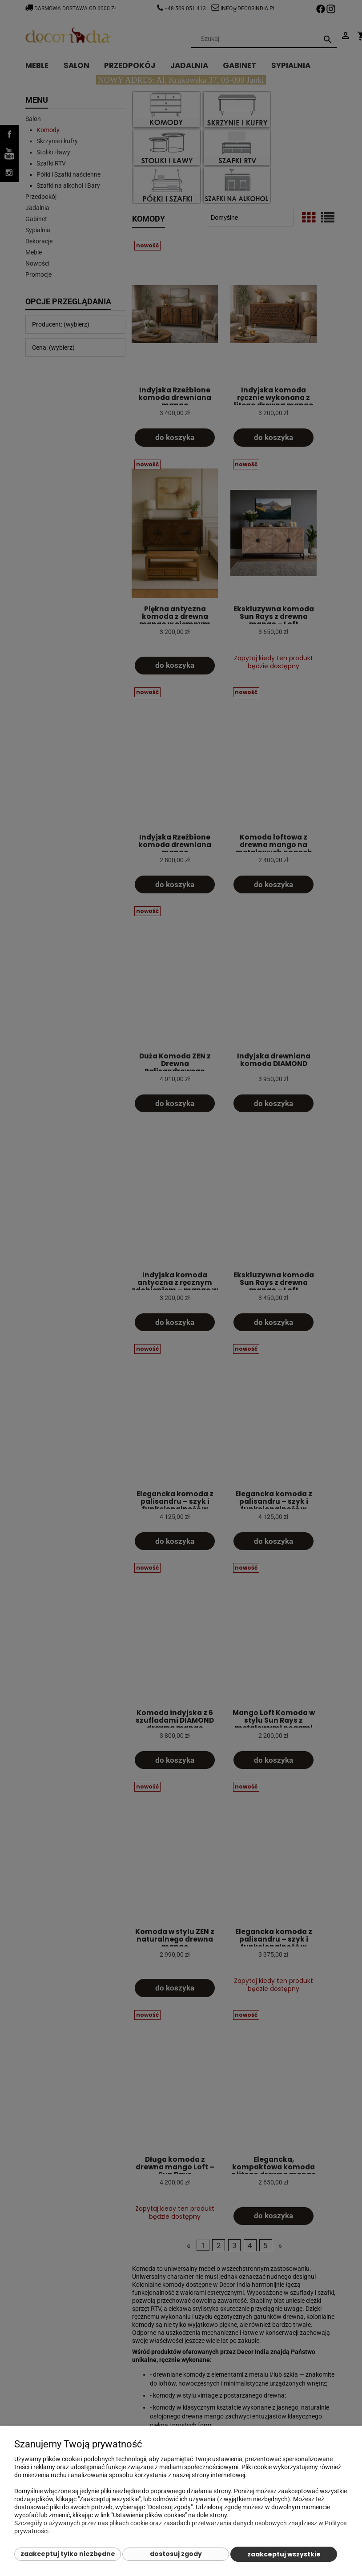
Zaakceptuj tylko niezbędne (67, 2553)
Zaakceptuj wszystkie (284, 2554)
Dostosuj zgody (176, 2553)
